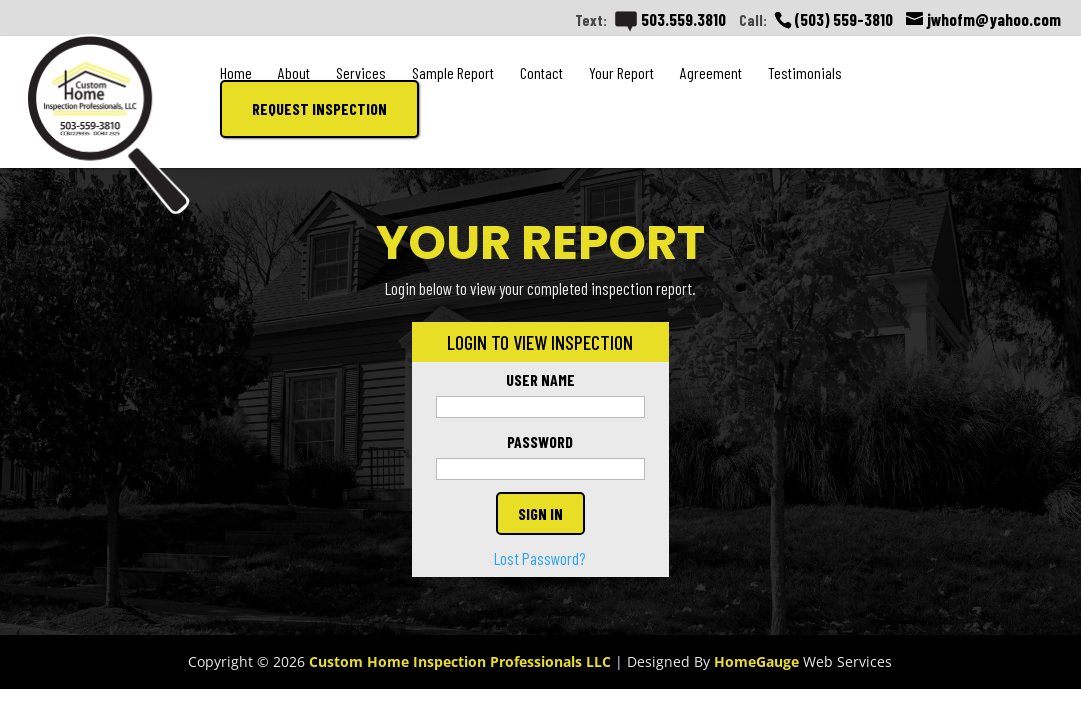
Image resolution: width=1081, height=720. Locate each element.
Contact (541, 73)
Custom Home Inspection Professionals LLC (460, 661)
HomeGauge (756, 661)
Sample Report (453, 73)
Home (236, 73)
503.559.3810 (670, 19)
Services (361, 73)
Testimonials (805, 73)
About (294, 73)
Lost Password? (540, 558)
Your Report (621, 73)
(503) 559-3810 (843, 19)
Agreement (711, 73)
